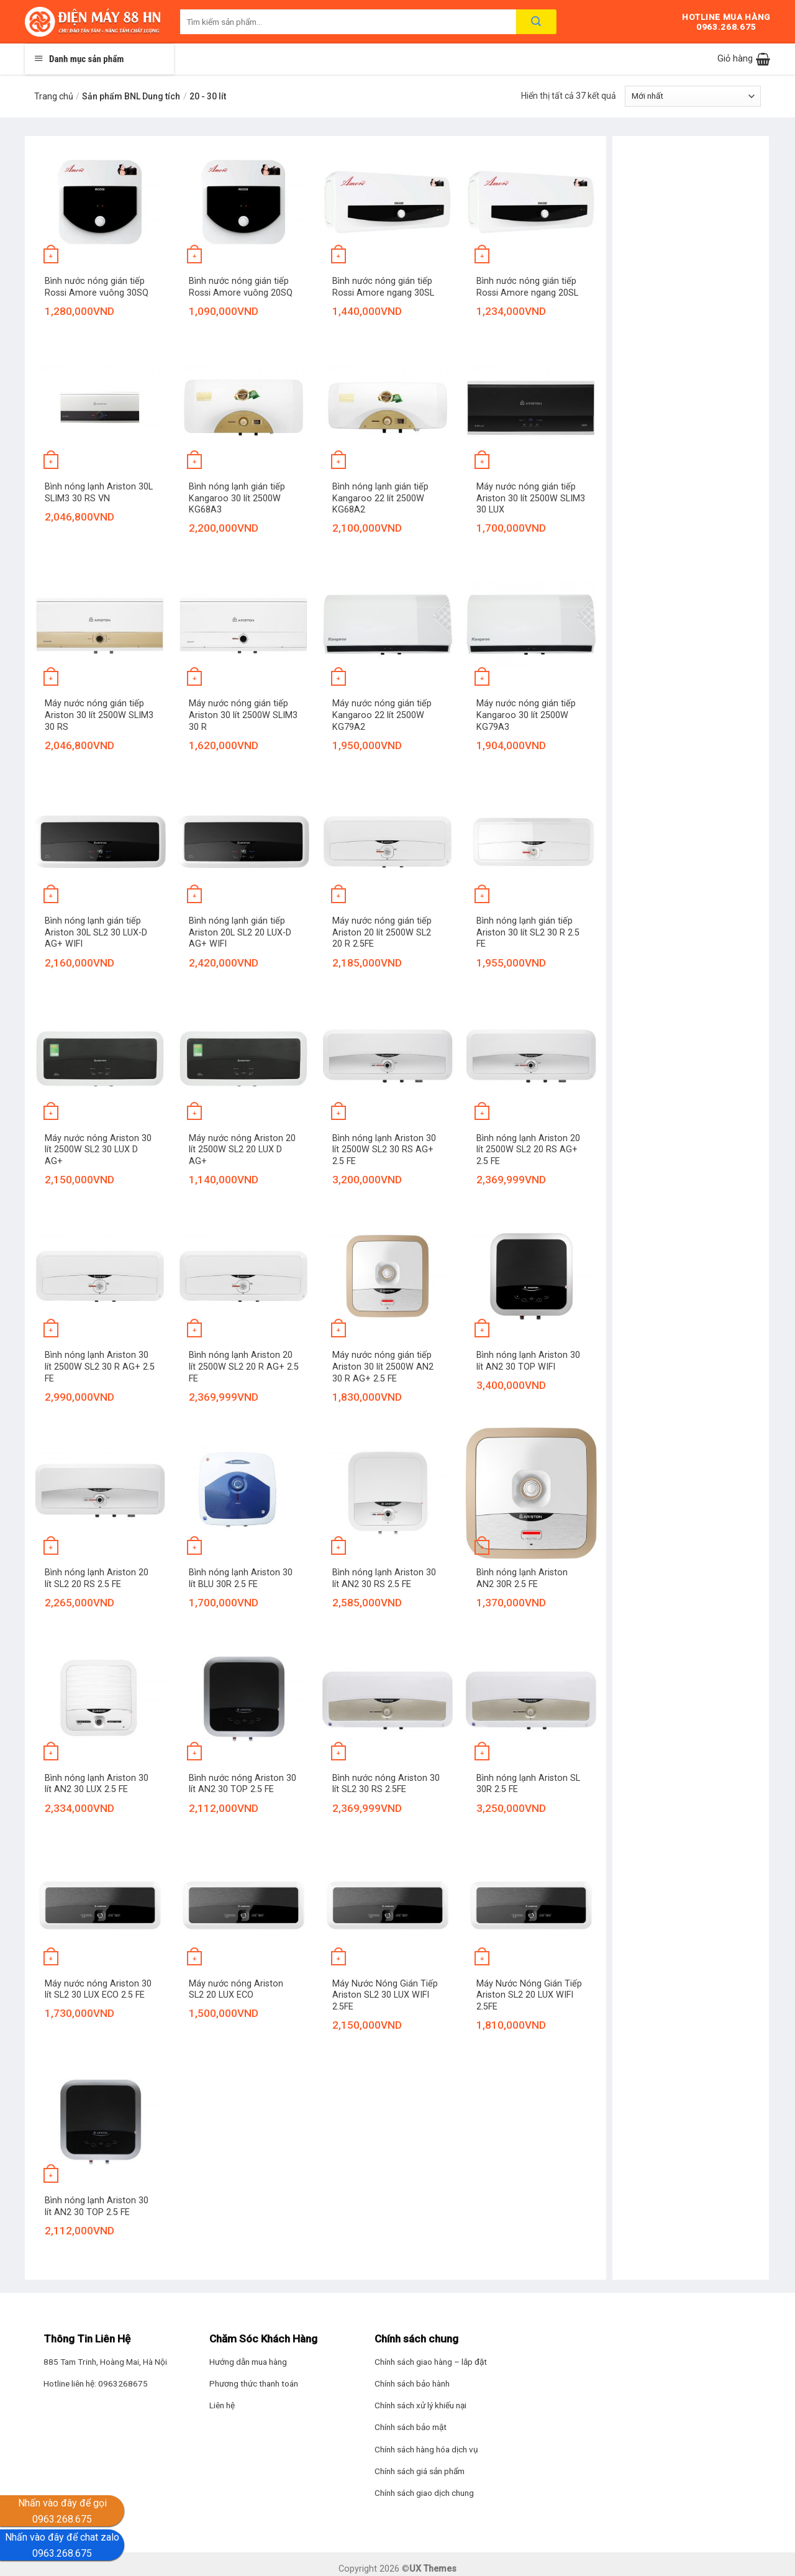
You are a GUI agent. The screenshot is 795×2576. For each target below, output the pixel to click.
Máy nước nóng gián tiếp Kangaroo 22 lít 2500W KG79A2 (382, 715)
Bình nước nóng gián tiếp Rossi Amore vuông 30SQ (96, 287)
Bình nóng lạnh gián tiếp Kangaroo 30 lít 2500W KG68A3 (237, 498)
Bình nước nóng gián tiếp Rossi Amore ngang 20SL (527, 287)
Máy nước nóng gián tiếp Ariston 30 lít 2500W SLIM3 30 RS (99, 715)
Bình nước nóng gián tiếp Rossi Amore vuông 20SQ (241, 287)
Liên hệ (222, 2405)
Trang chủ (53, 96)
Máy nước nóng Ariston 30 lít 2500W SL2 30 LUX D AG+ (98, 1150)
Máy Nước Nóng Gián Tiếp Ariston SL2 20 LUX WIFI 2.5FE (529, 1995)
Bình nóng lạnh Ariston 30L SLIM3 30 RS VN (99, 492)
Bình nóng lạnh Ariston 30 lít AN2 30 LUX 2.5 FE (96, 1784)
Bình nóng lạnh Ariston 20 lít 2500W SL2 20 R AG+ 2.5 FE (244, 1366)
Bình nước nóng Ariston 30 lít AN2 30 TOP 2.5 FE (242, 1784)
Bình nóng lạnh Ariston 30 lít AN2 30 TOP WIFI (528, 1361)
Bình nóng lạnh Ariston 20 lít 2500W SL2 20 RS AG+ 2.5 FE (528, 1150)
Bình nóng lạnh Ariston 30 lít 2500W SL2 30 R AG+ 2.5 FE (100, 1366)
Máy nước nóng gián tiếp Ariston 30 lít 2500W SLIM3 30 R (243, 715)
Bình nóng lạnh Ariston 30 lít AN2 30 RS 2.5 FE (384, 1578)
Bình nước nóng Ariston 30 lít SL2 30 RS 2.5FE (386, 1784)
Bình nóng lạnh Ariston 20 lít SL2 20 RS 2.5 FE (96, 1578)
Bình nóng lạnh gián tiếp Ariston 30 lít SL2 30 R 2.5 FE (527, 932)
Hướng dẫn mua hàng (248, 2362)
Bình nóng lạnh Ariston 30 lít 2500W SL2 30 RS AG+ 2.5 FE (384, 1150)
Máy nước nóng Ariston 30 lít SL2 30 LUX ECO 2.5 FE (98, 1989)
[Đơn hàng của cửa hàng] (693, 96)
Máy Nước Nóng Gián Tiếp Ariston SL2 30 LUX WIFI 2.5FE (385, 1995)
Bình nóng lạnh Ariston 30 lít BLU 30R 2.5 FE (241, 1578)
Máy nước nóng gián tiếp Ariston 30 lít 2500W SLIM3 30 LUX (530, 498)
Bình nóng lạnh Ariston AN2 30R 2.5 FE (522, 1578)
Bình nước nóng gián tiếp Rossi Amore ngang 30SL (383, 287)
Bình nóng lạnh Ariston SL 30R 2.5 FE (528, 1784)
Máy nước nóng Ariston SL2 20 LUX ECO (236, 1989)
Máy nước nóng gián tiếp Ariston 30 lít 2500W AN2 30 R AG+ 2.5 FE (383, 1366)
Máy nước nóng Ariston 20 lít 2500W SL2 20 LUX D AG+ (242, 1150)
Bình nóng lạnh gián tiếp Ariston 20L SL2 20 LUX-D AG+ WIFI (240, 932)
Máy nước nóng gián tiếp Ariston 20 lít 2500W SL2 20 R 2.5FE (382, 932)
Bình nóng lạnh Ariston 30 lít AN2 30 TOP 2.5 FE (96, 2206)
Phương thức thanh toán (253, 2383)
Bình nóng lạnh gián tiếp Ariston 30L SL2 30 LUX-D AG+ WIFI (96, 932)
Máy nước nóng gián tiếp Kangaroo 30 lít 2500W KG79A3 (526, 715)
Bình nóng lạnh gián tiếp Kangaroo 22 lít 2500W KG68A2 (380, 498)
